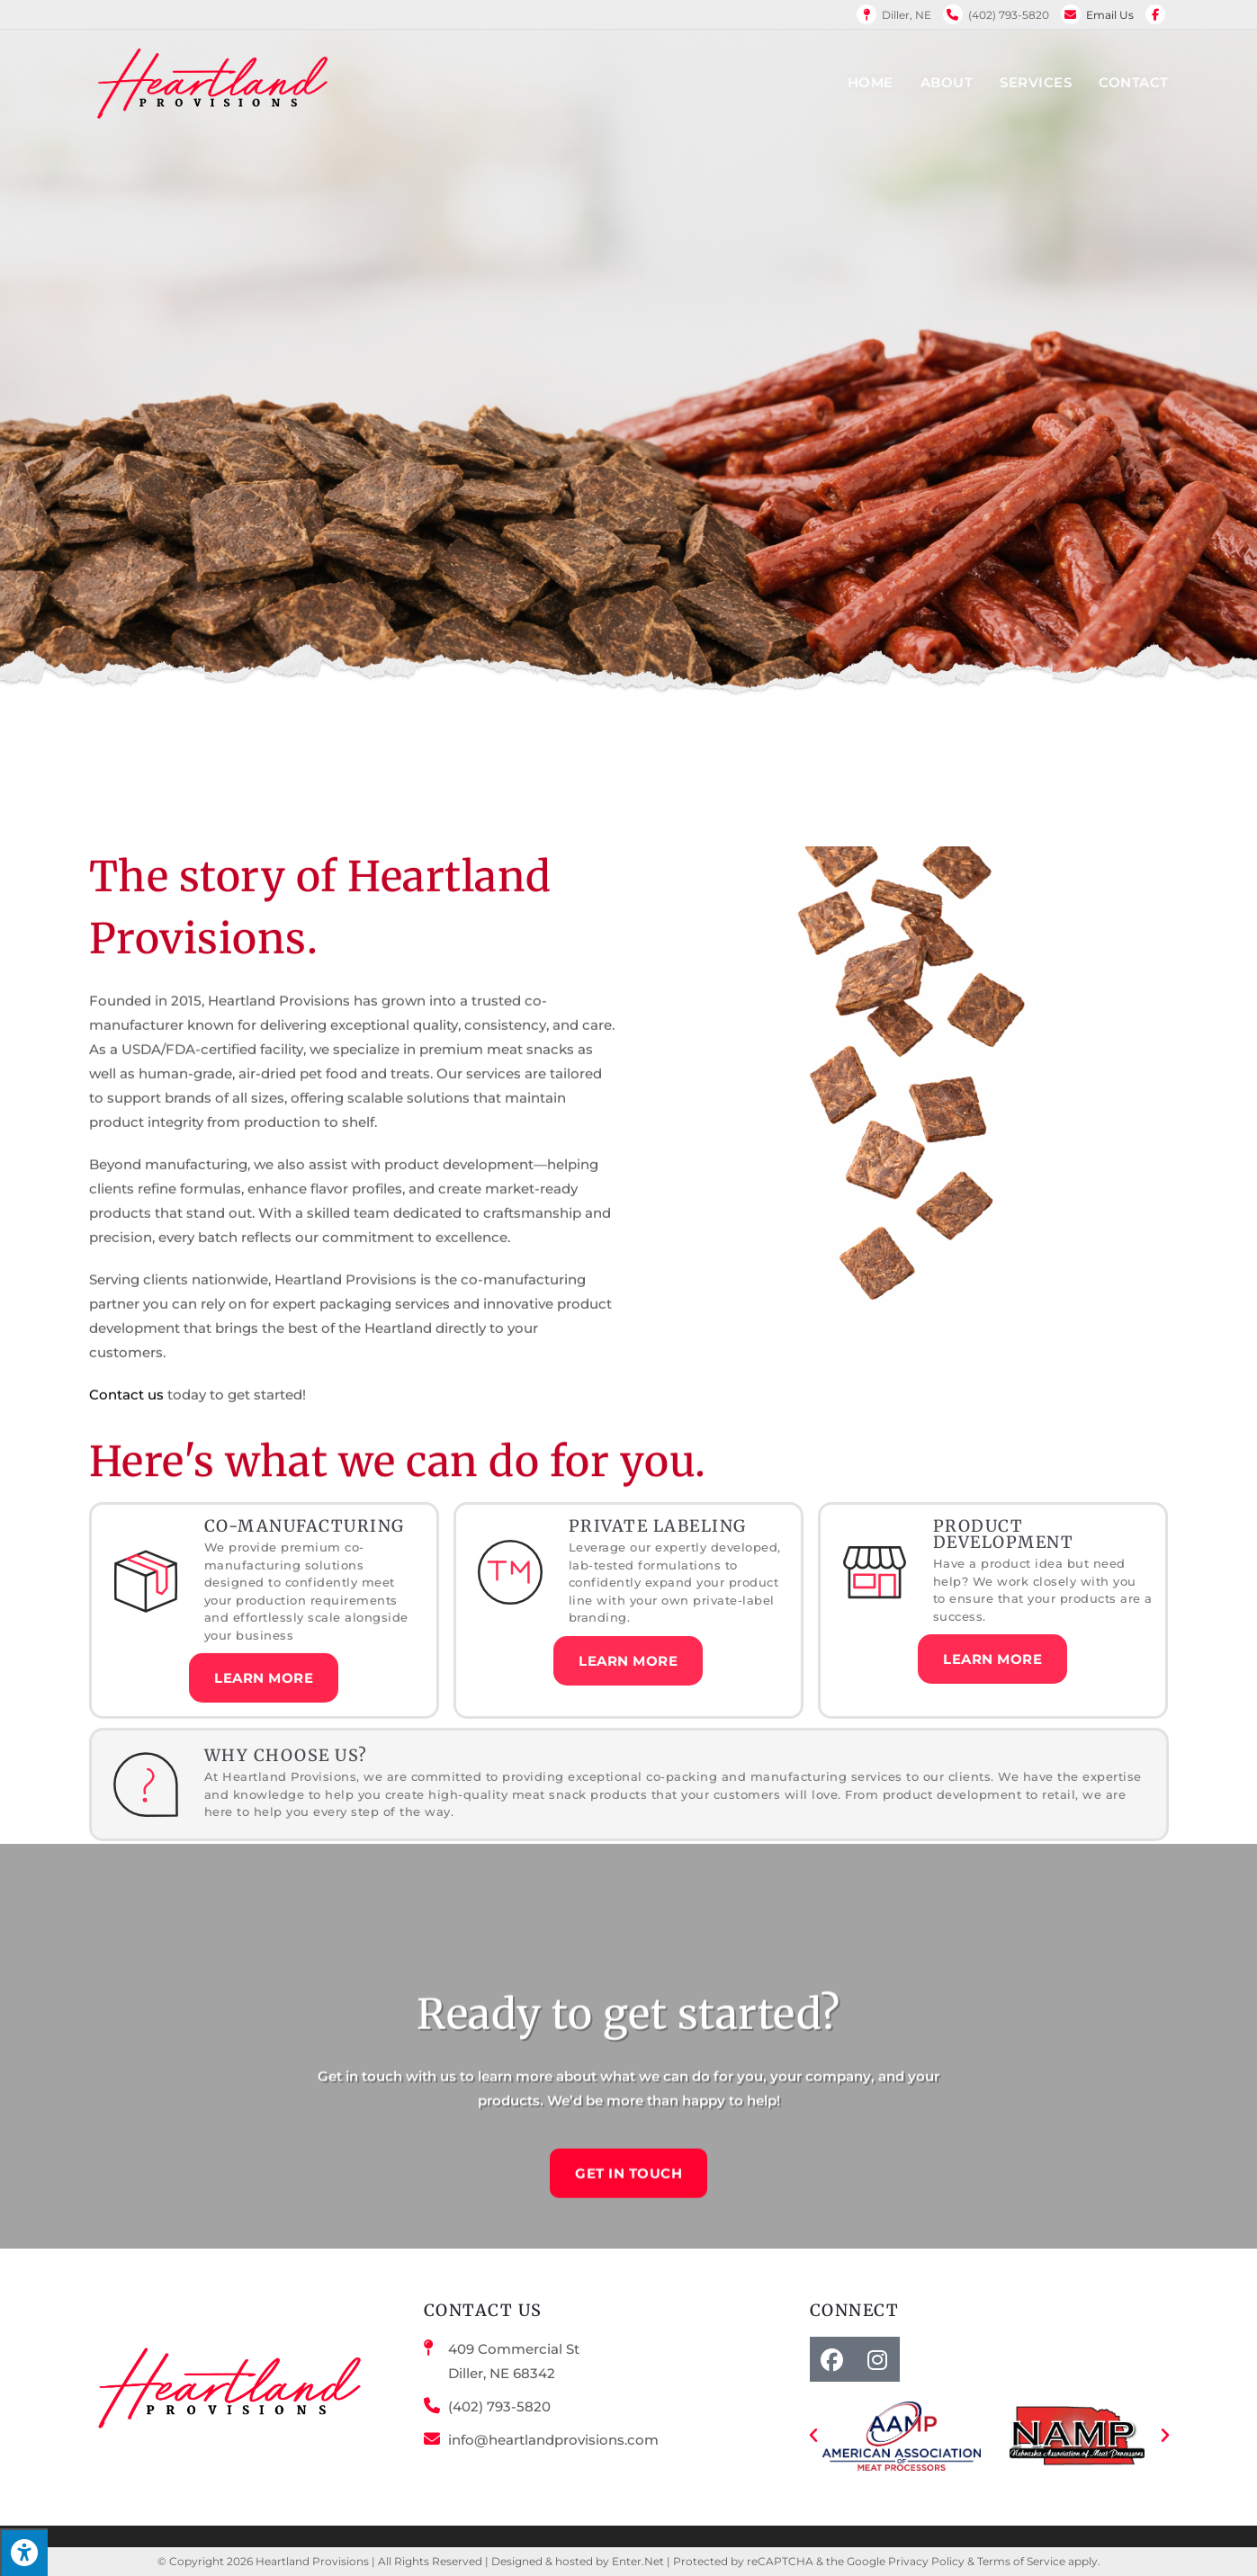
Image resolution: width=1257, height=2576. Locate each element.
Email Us (1110, 15)
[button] (813, 2436)
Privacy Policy (926, 2561)
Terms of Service (1021, 2561)
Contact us (126, 1332)
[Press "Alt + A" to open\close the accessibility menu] (24, 2552)
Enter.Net (638, 2561)
